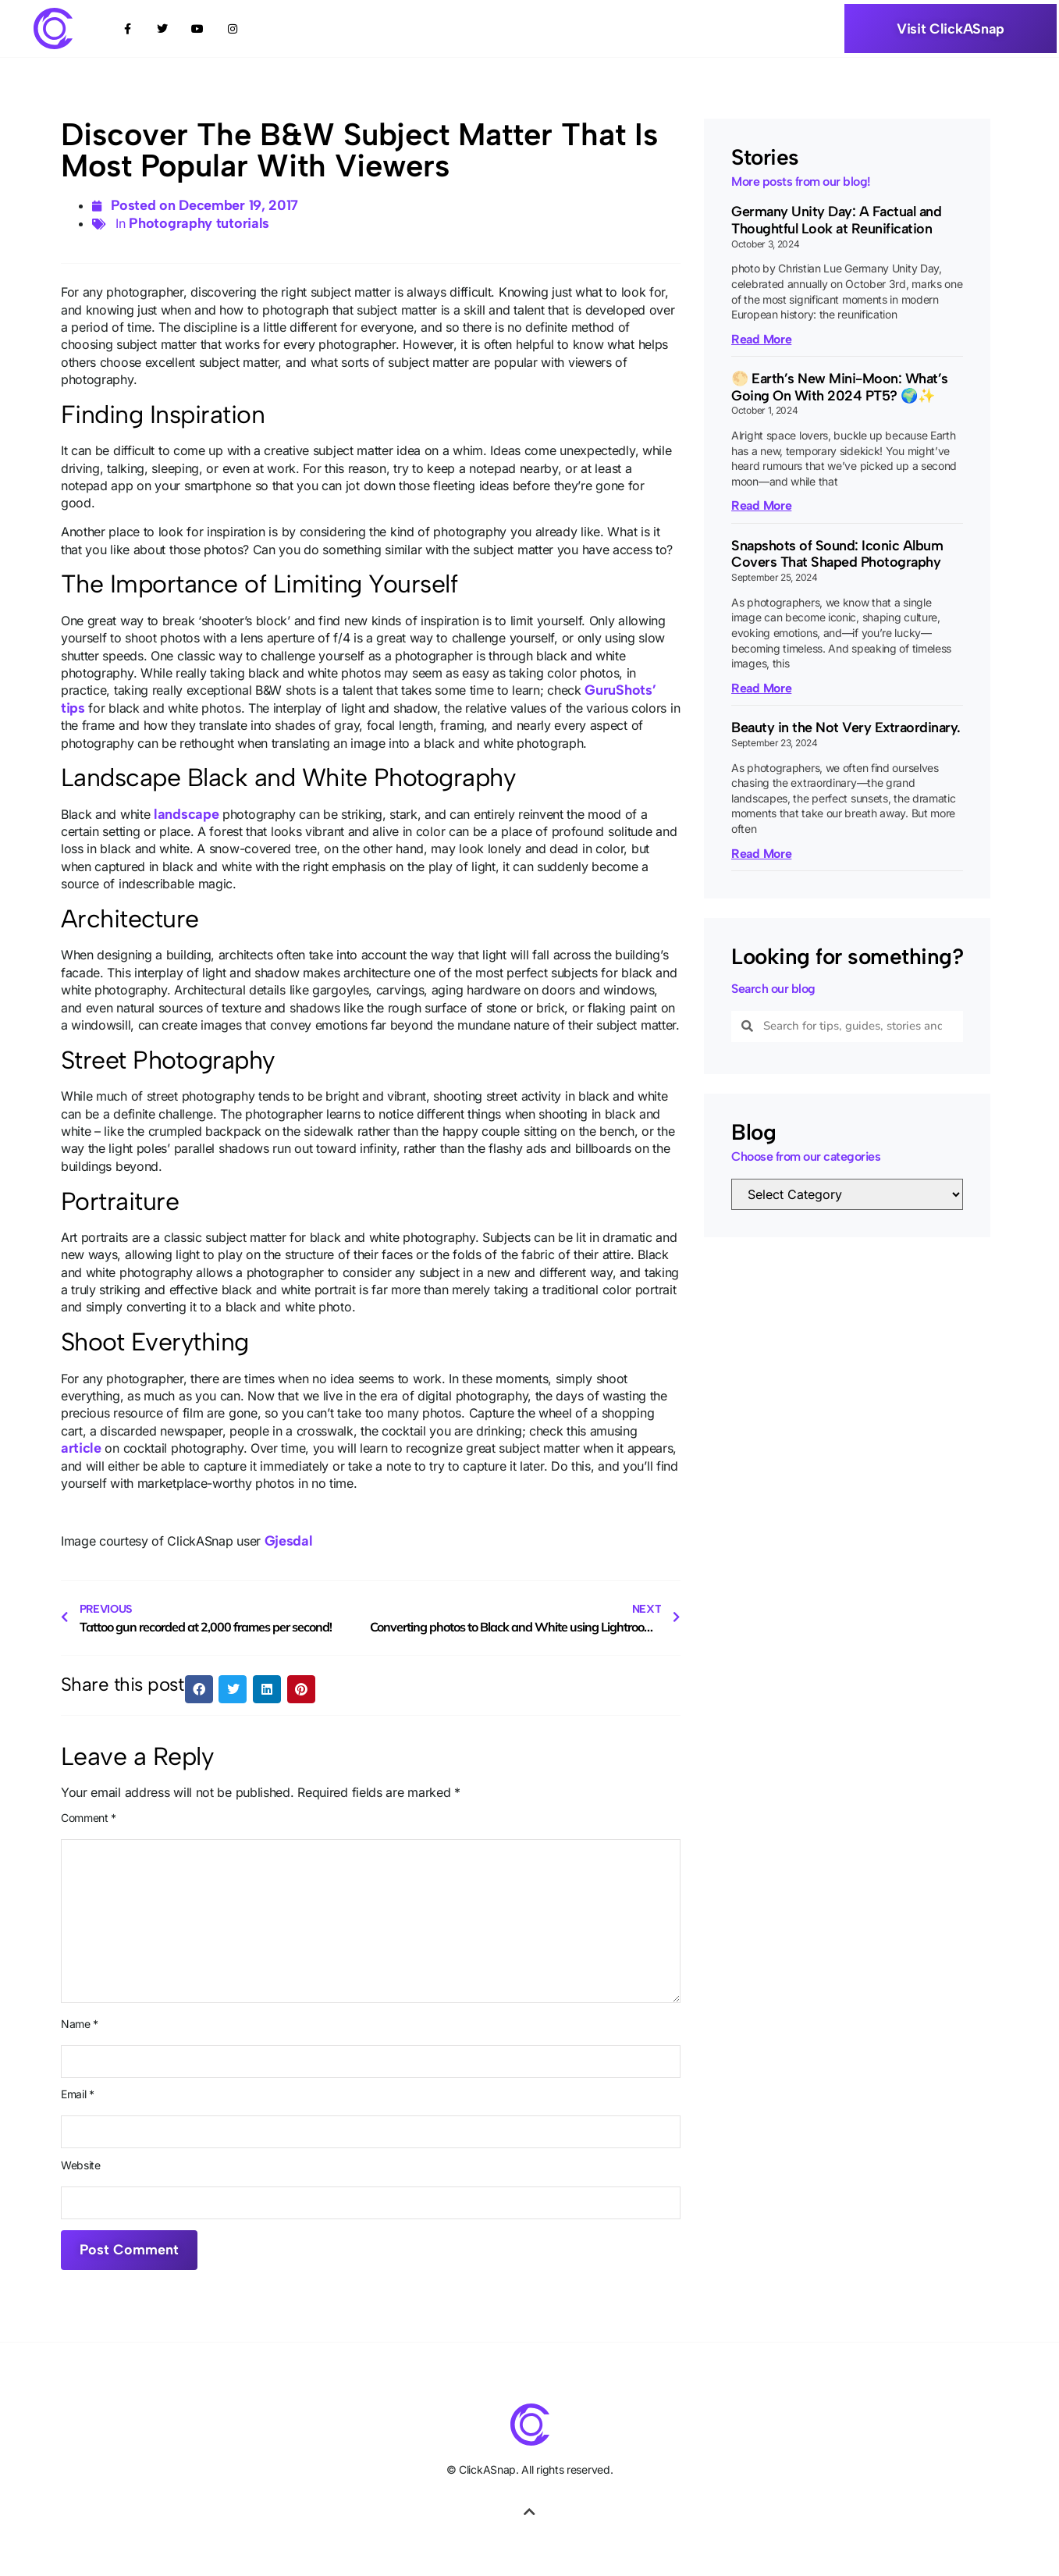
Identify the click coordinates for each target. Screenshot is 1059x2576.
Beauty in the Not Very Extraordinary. (846, 727)
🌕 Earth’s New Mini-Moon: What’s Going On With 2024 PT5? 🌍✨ (839, 387)
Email (77, 2094)
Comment (88, 1818)
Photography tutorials (199, 223)
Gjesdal (289, 1540)
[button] (199, 1689)
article (81, 1448)
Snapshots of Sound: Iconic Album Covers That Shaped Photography (837, 554)
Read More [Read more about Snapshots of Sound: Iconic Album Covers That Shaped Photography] (761, 688)
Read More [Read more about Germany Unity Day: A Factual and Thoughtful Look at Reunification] (761, 338)
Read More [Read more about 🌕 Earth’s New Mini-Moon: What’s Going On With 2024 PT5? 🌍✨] (761, 505)
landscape (186, 813)
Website (81, 2165)
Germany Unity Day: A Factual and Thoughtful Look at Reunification (836, 220)
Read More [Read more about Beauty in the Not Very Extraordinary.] (761, 852)
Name (79, 2024)
